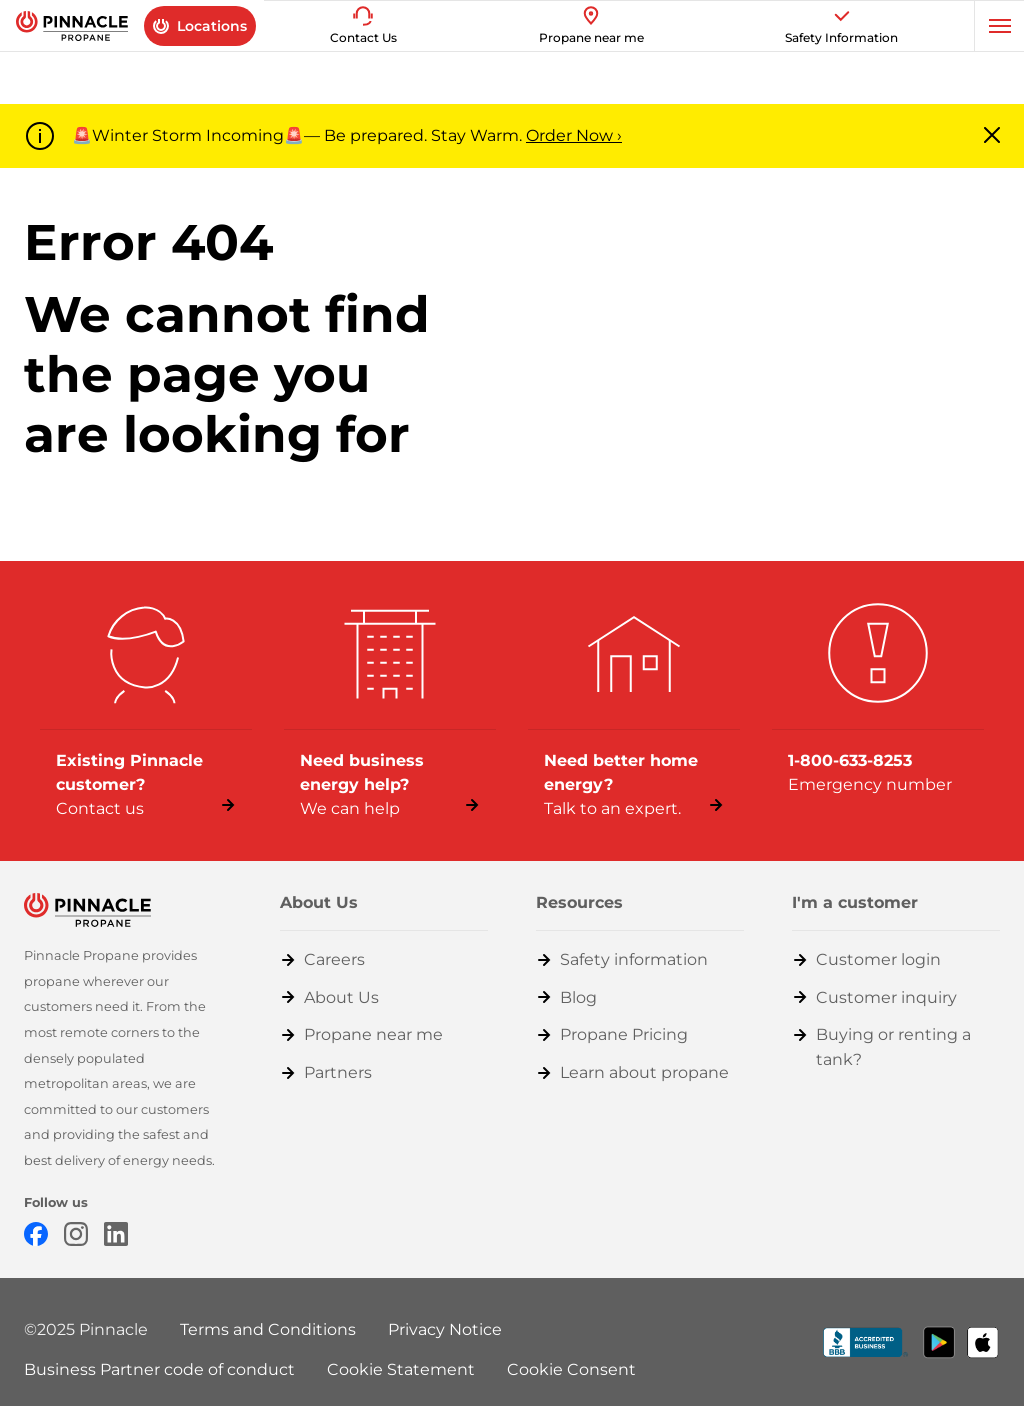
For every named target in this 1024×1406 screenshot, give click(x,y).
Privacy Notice (445, 1329)
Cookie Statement (401, 1369)
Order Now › (574, 135)
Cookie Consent (571, 1369)
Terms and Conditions (268, 1329)
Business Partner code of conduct (159, 1369)
